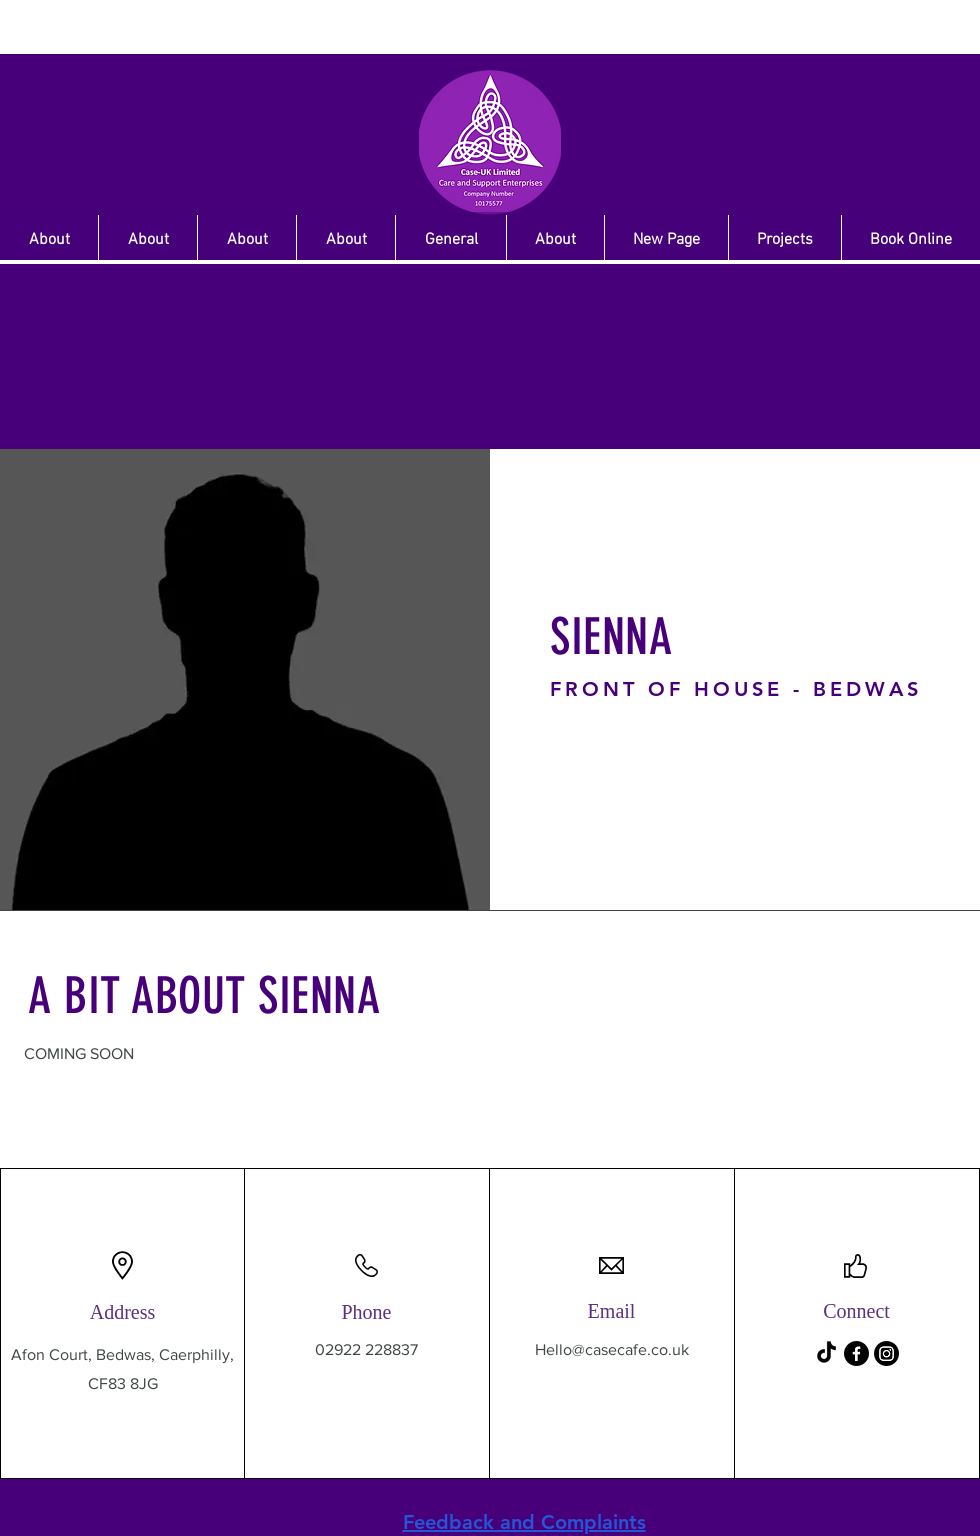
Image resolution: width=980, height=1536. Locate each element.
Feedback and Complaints (524, 1522)
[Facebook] (856, 1353)
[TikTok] (826, 1353)
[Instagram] (886, 1353)
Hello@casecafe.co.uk (612, 1349)
